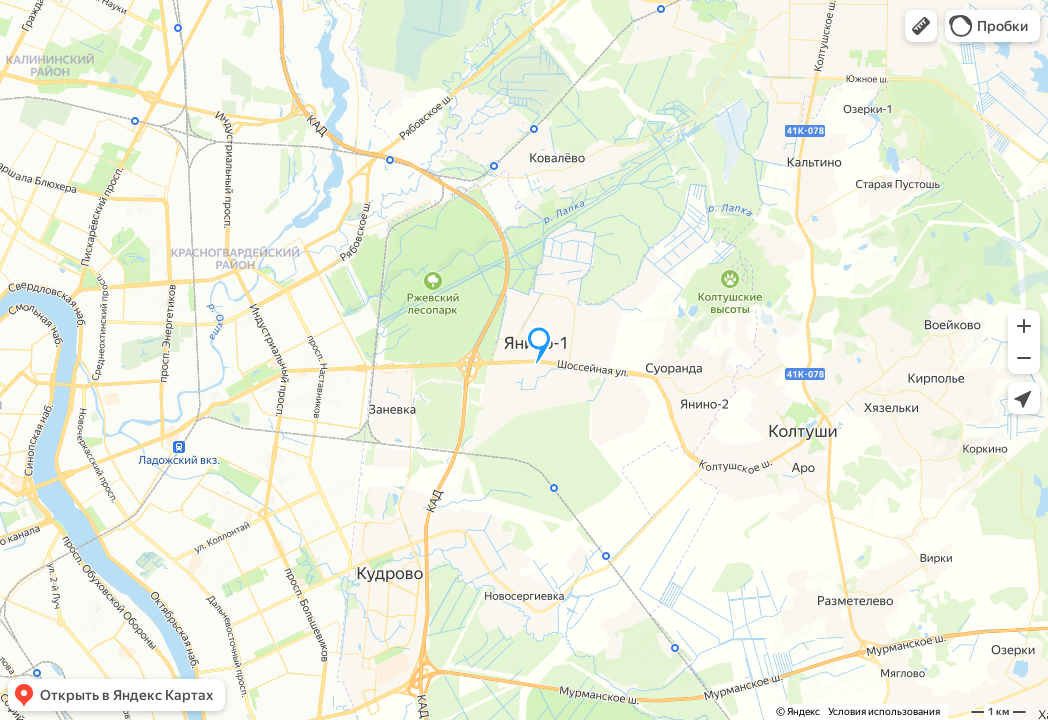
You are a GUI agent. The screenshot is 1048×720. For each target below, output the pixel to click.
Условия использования (884, 711)
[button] (921, 26)
